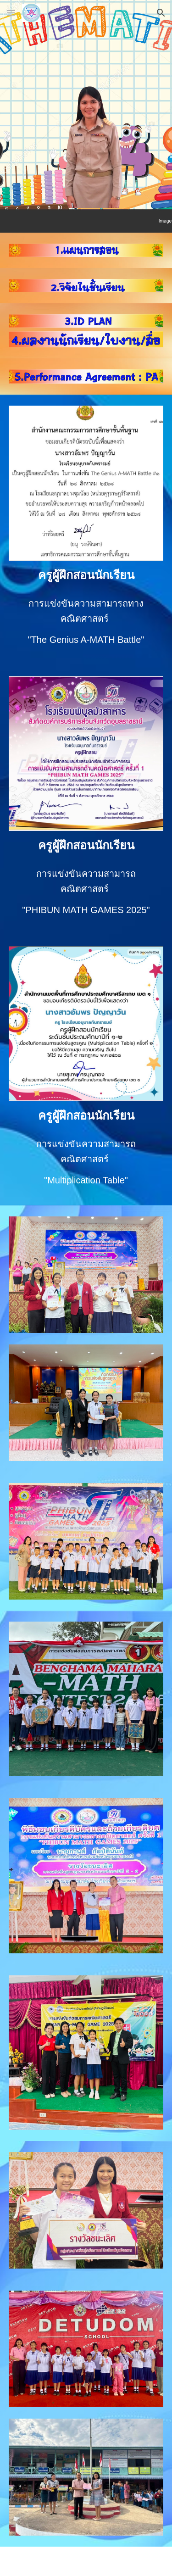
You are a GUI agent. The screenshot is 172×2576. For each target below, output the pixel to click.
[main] (86, 575)
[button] (11, 12)
